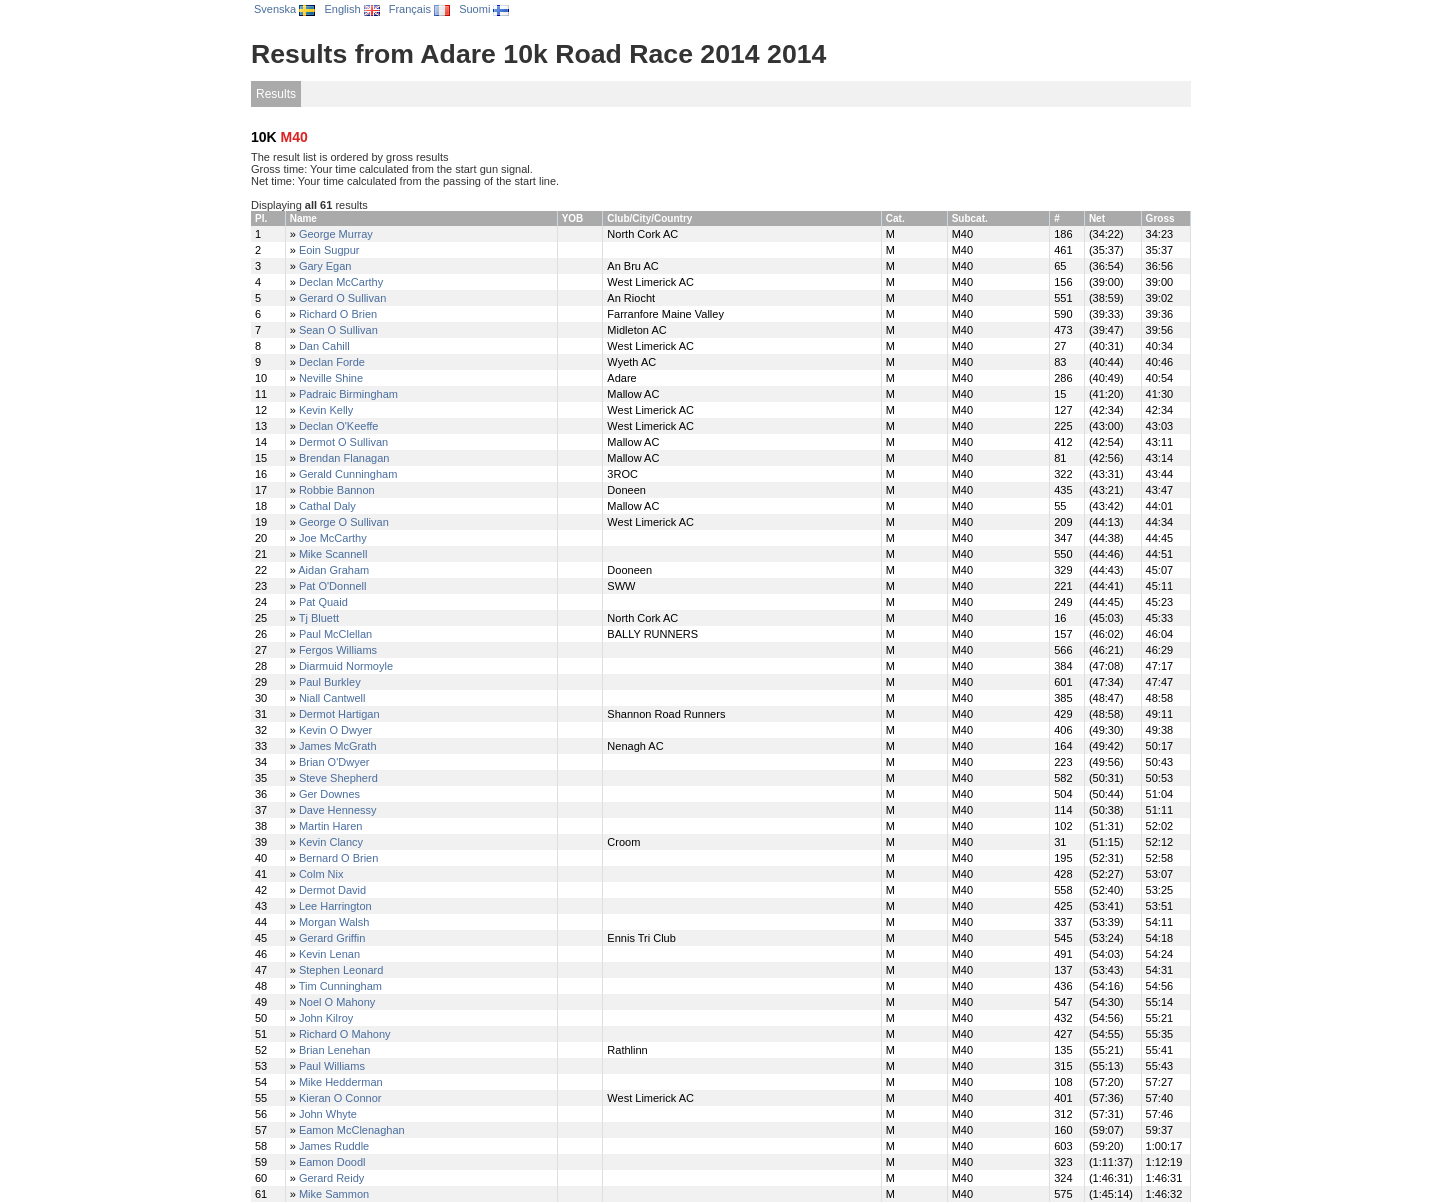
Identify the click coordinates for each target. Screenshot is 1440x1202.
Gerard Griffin (332, 938)
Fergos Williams (338, 650)
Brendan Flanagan (344, 458)
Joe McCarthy (333, 538)
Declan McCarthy (341, 282)
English (351, 9)
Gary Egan (325, 266)
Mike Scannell (333, 554)
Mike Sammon (334, 1194)
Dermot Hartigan (339, 714)
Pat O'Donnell (333, 586)
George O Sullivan (344, 522)
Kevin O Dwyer (335, 730)
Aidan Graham (333, 570)
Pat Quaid (323, 602)
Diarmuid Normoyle (346, 666)
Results (276, 94)
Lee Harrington (335, 906)
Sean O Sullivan (338, 330)
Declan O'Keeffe (339, 426)
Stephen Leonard (341, 970)
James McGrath (338, 746)
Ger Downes (329, 794)
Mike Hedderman (341, 1082)
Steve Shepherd (338, 778)
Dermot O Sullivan (343, 442)
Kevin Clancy (331, 842)
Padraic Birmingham (348, 394)
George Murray (336, 234)
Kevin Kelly (326, 410)
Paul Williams (332, 1066)
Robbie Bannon (337, 490)
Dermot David (332, 890)
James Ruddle (334, 1146)
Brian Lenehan (335, 1050)
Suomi (484, 9)
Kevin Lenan (329, 954)
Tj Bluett (319, 618)
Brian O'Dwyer (334, 762)
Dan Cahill (324, 346)
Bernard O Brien (338, 858)
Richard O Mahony (345, 1034)
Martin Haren (331, 826)
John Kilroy (326, 1018)
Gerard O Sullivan (342, 298)
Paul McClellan (335, 634)
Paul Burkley (330, 682)
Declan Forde (332, 362)
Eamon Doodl (332, 1162)
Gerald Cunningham (348, 474)
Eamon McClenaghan (352, 1130)
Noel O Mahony (337, 1002)
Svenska (284, 9)
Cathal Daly (327, 506)
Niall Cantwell (332, 698)
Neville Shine (331, 378)
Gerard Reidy (331, 1178)
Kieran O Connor (340, 1098)
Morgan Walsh (334, 922)
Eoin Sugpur (329, 250)
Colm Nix (321, 874)
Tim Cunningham (340, 986)
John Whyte (328, 1114)
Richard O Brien (338, 314)
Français (419, 9)
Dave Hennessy (338, 810)
